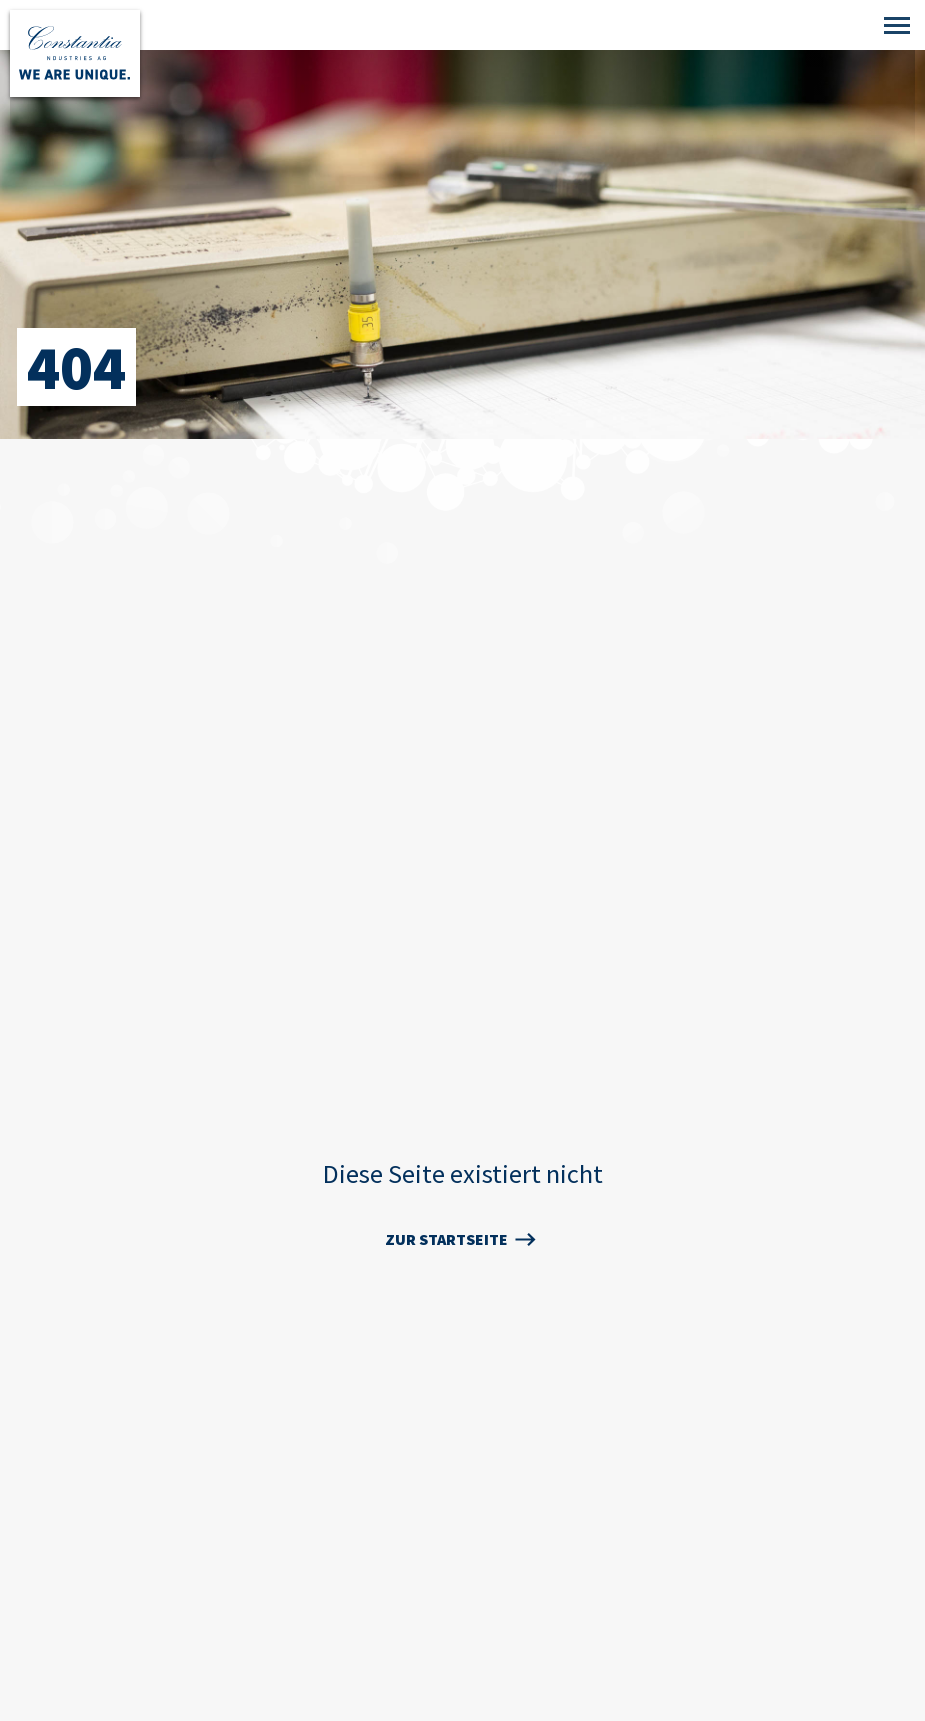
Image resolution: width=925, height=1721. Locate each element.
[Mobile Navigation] (897, 26)
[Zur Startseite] (75, 53)
